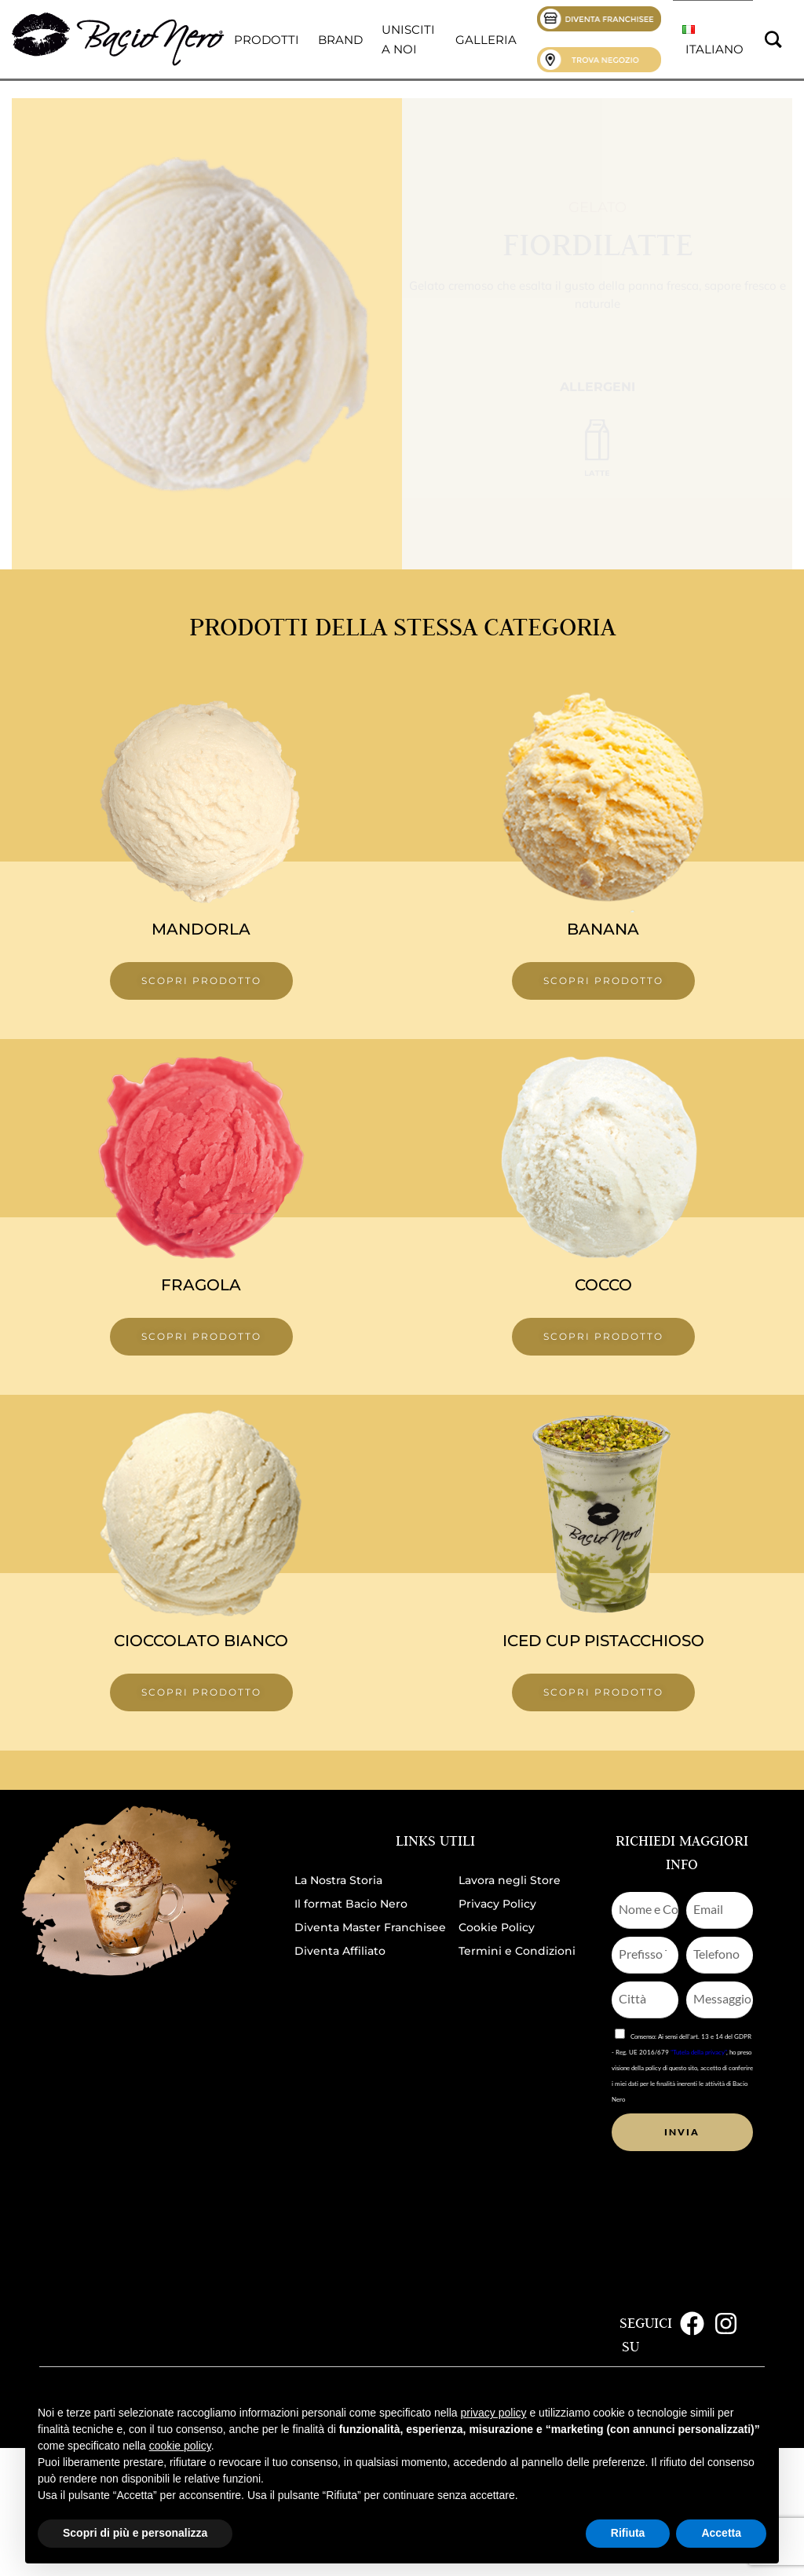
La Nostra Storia (338, 1880)
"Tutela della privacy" (698, 2052)
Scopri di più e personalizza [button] (135, 2533)
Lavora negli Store (510, 1880)
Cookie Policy (497, 1927)
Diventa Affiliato (340, 1951)
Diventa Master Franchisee (370, 1927)
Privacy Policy (497, 1904)
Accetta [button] (721, 2533)
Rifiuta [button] (628, 2533)
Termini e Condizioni (517, 1951)
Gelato (597, 207)
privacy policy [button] (494, 2412)
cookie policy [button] (180, 2445)
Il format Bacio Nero (350, 1904)
